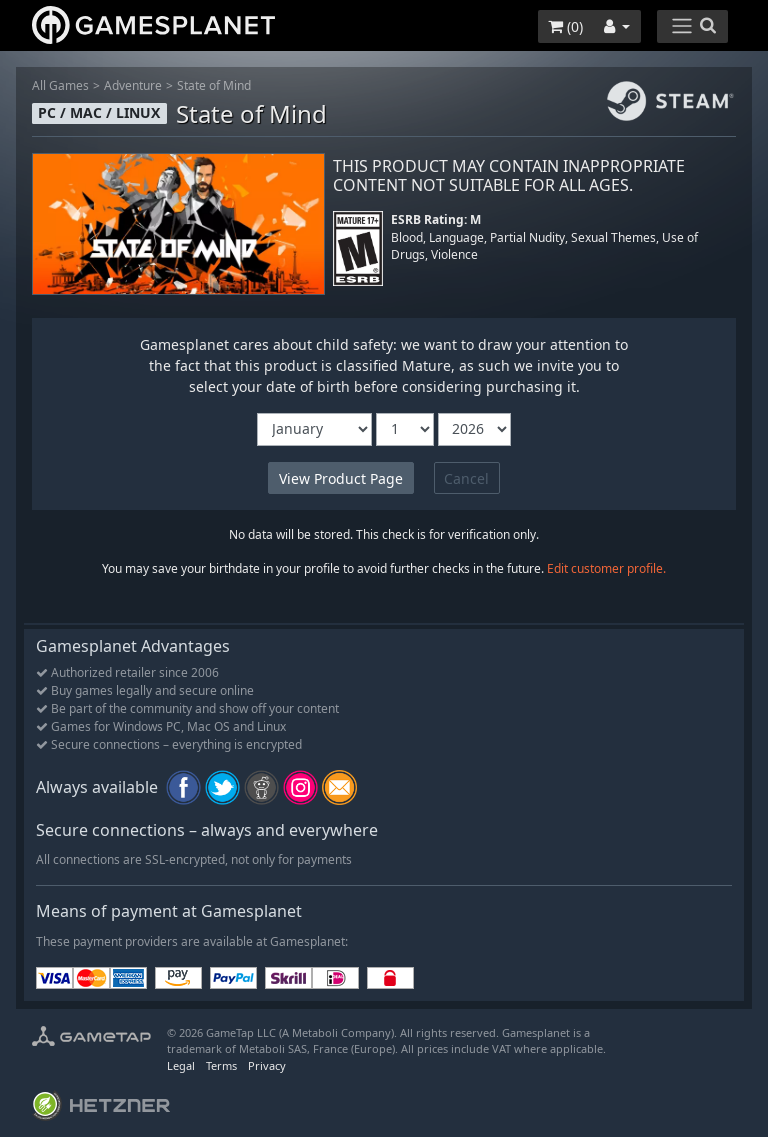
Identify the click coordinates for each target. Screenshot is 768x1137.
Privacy (267, 1065)
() (565, 26)
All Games (60, 85)
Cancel (466, 478)
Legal (181, 1065)
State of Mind (214, 85)
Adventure (133, 85)
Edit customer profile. (606, 568)
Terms (221, 1065)
